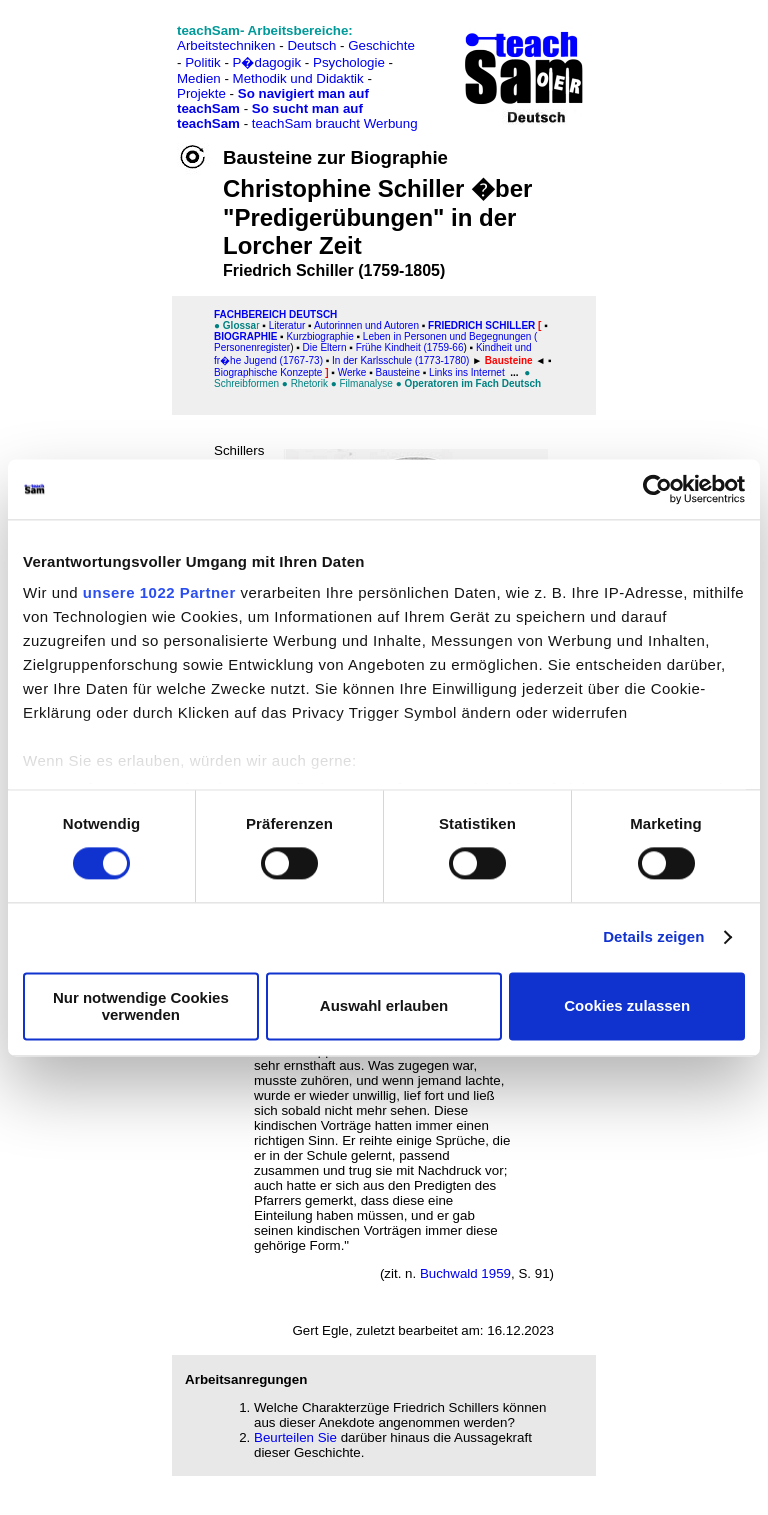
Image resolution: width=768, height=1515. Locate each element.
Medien (199, 78)
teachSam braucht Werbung (335, 123)
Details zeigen (653, 937)
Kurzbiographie (319, 336)
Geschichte (381, 45)
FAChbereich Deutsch (275, 314)
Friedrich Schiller (481, 325)
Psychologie (349, 62)
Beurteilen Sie (295, 1437)
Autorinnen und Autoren (366, 325)
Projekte (201, 93)
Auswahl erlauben (384, 1006)
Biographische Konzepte (268, 372)
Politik (203, 62)
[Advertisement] (103, 60)
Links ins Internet (468, 372)
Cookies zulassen (627, 1006)
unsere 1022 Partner (159, 592)
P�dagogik (267, 62)
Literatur (287, 325)
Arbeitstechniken (226, 45)
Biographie (245, 336)
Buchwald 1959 (465, 1273)
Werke (352, 372)
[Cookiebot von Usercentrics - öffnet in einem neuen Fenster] (657, 489)
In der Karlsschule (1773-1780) (400, 360)
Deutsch (311, 45)
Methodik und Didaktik (300, 78)
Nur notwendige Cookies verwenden (141, 1006)
